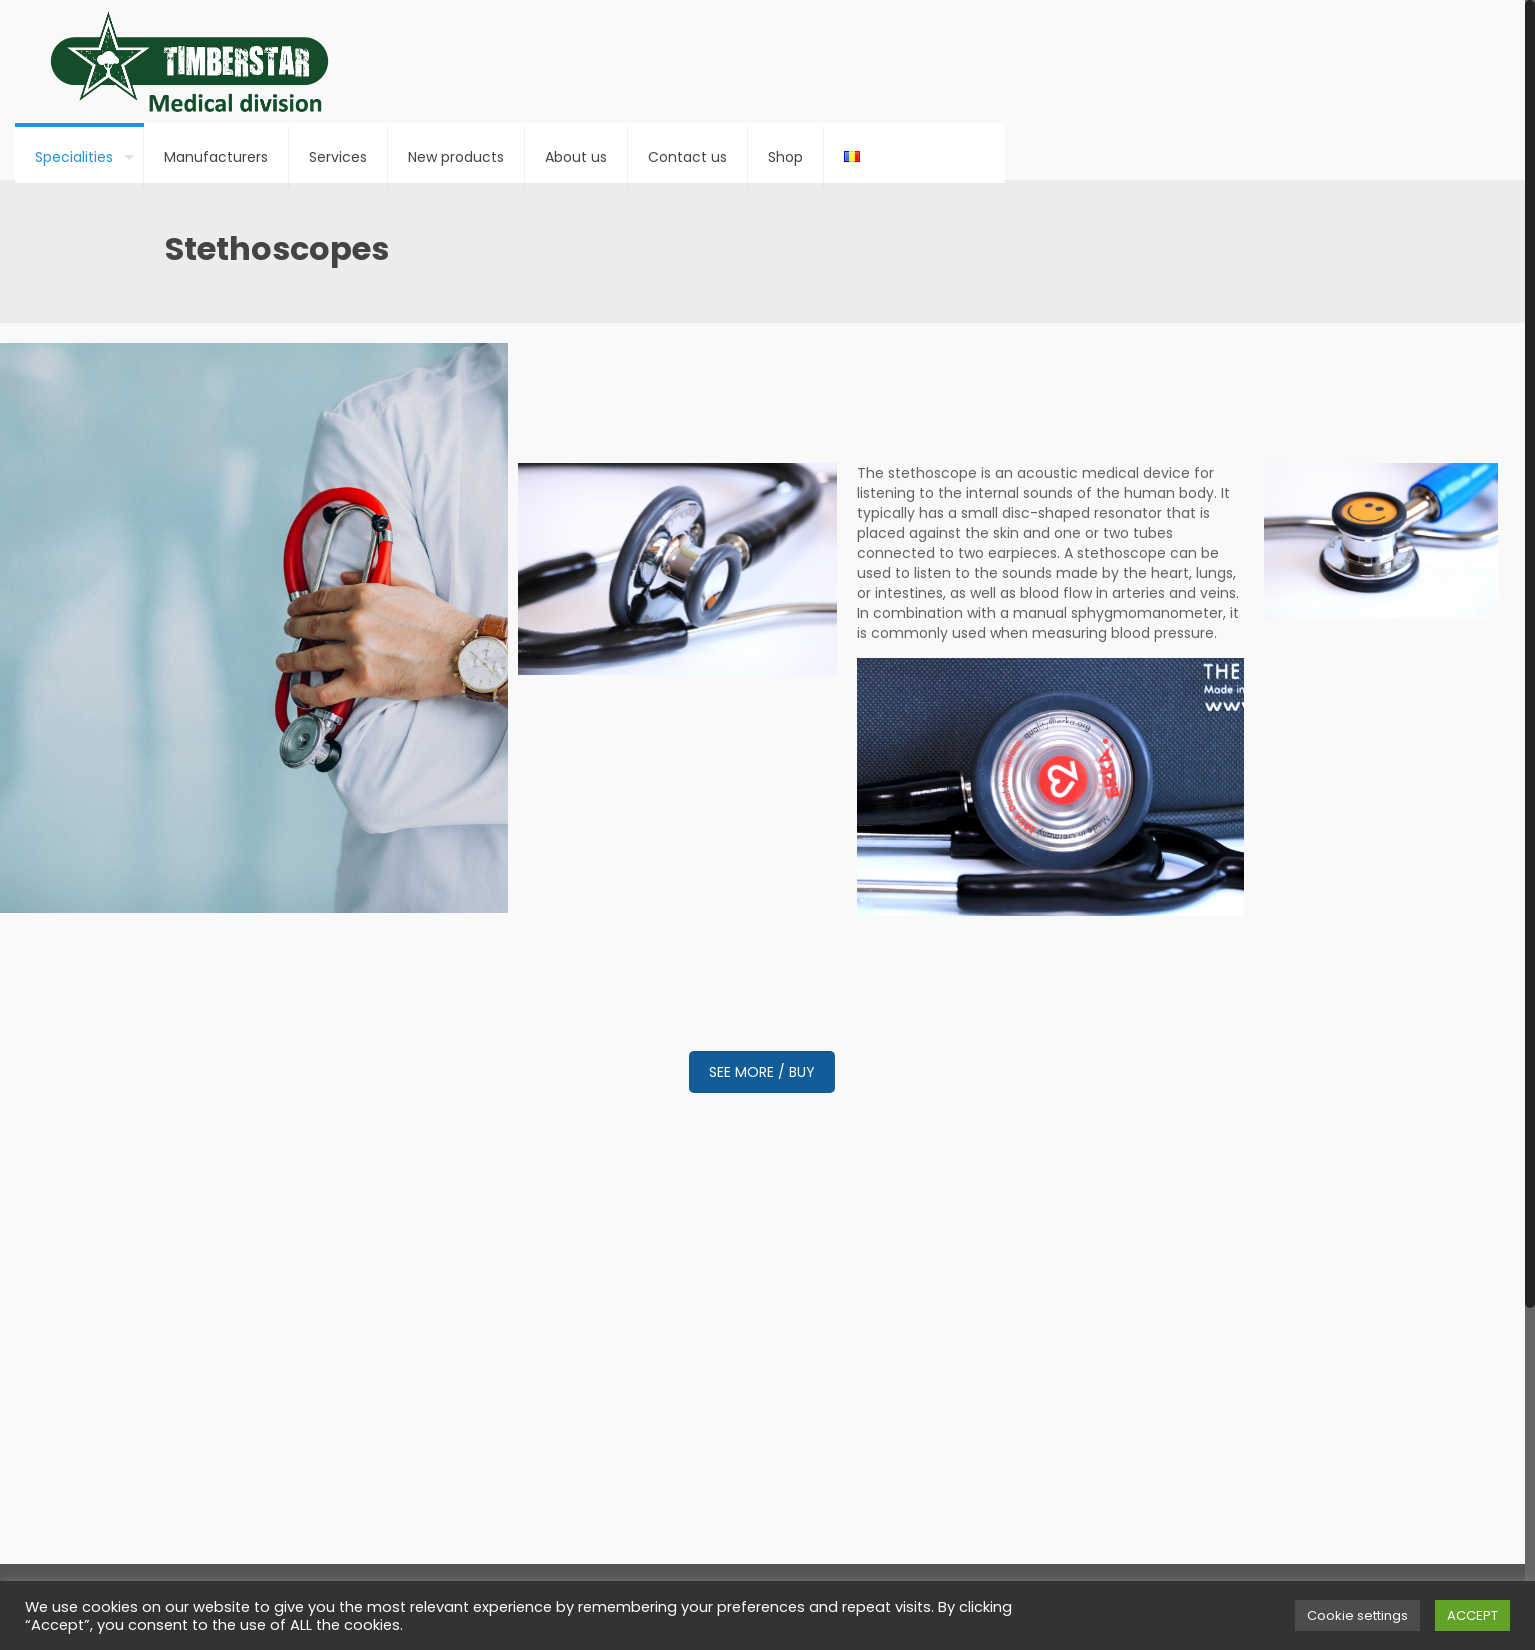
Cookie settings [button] (1357, 1615)
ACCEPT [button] (1472, 1615)
